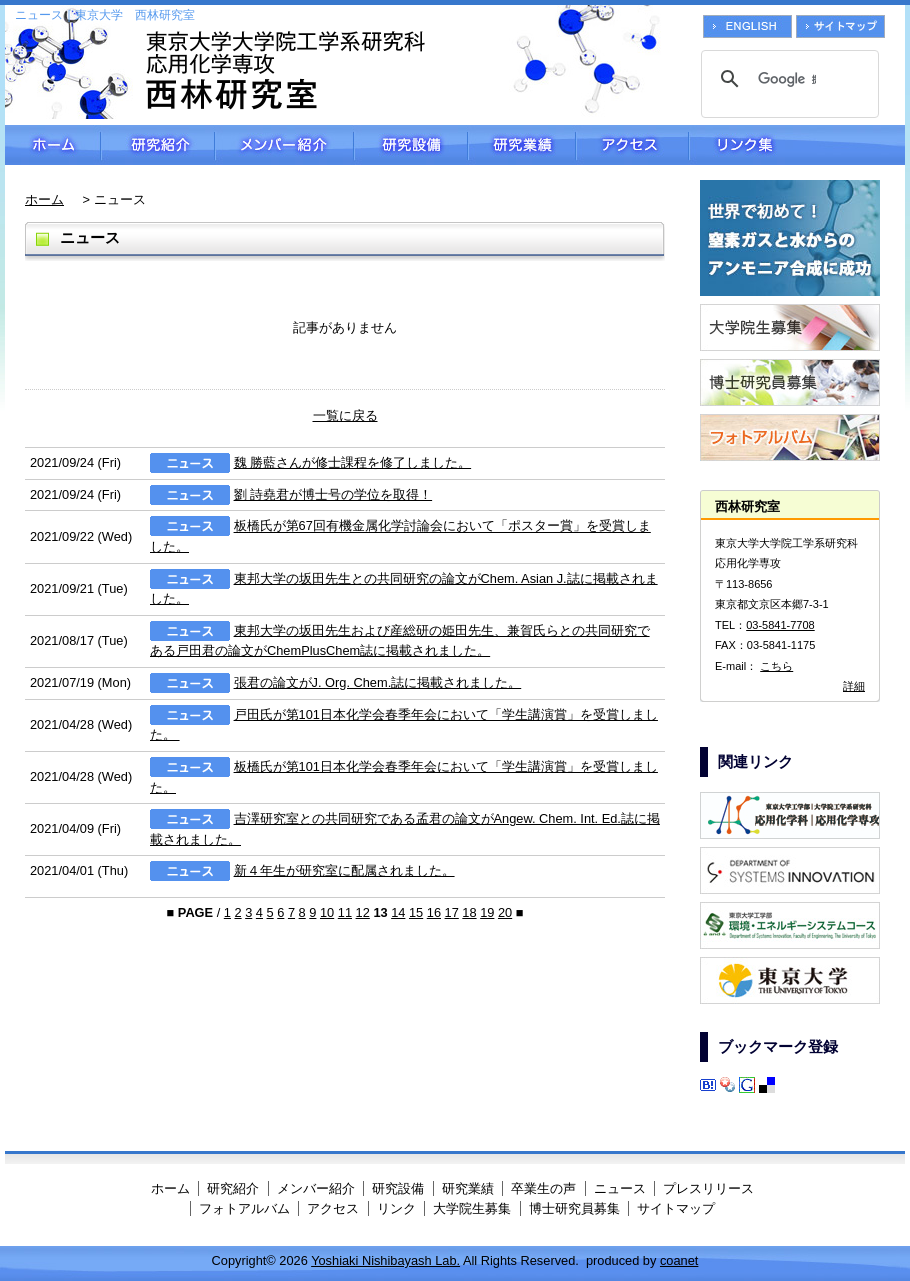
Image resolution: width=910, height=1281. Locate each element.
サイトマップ (676, 1208)
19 (487, 912)
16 (434, 912)
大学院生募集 (472, 1208)
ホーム (53, 145)
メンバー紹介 (284, 145)
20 (505, 912)
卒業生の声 (543, 1188)
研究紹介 (158, 145)
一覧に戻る (345, 415)
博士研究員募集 (574, 1208)
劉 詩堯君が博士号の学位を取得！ (333, 494)
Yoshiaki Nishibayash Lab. (385, 1260)
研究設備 (411, 145)
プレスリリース (708, 1188)
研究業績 (522, 145)
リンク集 (797, 145)
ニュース (620, 1188)
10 (327, 912)
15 (416, 912)
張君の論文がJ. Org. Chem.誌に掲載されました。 (378, 682)
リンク (396, 1208)
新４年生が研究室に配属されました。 (344, 870)
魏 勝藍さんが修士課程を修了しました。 (353, 462)
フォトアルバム (244, 1208)
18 (469, 912)
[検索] (787, 79)
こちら (776, 666)
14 (398, 912)
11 (345, 912)
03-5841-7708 (780, 625)
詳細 (854, 686)
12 (363, 912)
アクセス (632, 145)
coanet (679, 1260)
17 (452, 912)
